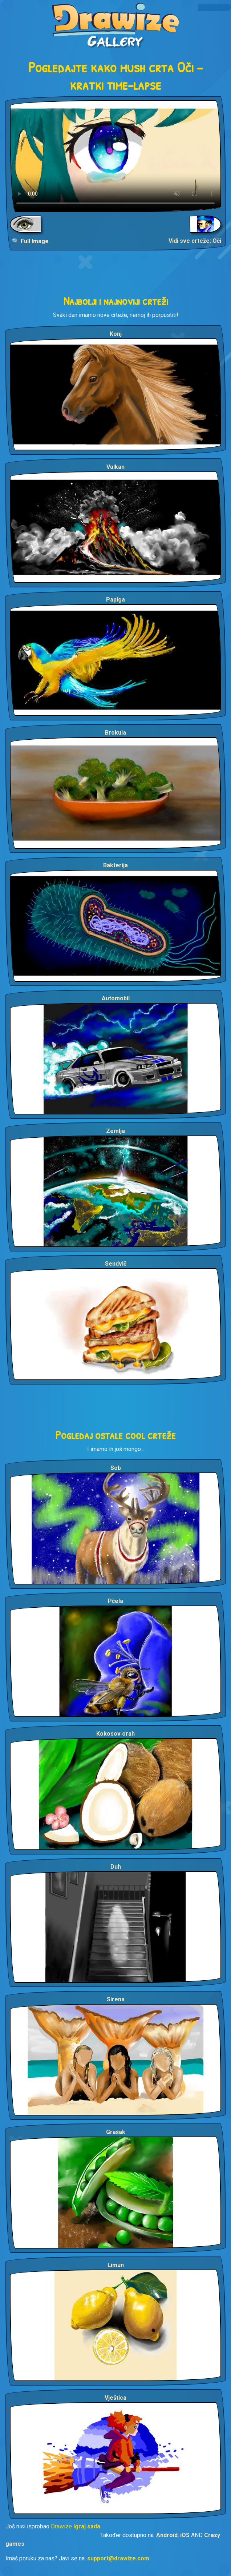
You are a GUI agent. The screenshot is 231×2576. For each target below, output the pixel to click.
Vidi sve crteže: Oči (195, 240)
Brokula (115, 732)
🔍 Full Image (30, 241)
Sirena (116, 1999)
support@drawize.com (118, 2558)
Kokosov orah (115, 1733)
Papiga (115, 599)
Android (167, 2535)
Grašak (115, 2132)
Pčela (115, 1601)
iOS (185, 2535)
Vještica (115, 2397)
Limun (116, 2265)
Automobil (116, 998)
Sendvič (115, 1263)
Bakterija (115, 865)
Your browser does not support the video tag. (115, 156)
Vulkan (115, 466)
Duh (115, 1866)
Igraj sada (86, 2526)
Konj (116, 333)
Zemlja (115, 1131)
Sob (115, 1467)
